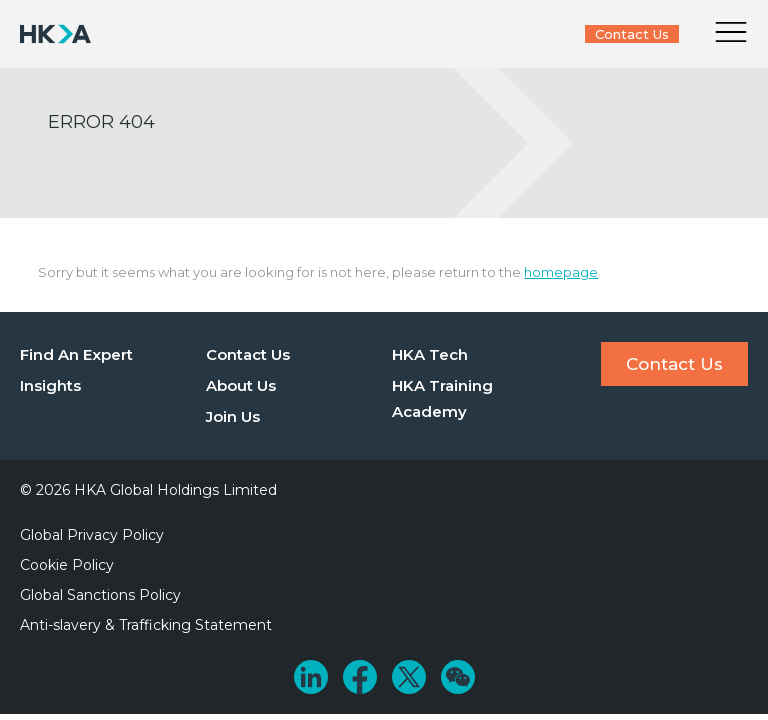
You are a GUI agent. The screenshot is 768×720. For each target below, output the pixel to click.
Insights (50, 385)
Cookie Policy (67, 565)
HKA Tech (430, 354)
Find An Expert (76, 354)
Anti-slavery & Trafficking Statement (146, 625)
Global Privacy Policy (92, 535)
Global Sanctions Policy (100, 595)
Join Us (233, 416)
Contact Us (632, 34)
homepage (561, 272)
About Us (241, 385)
